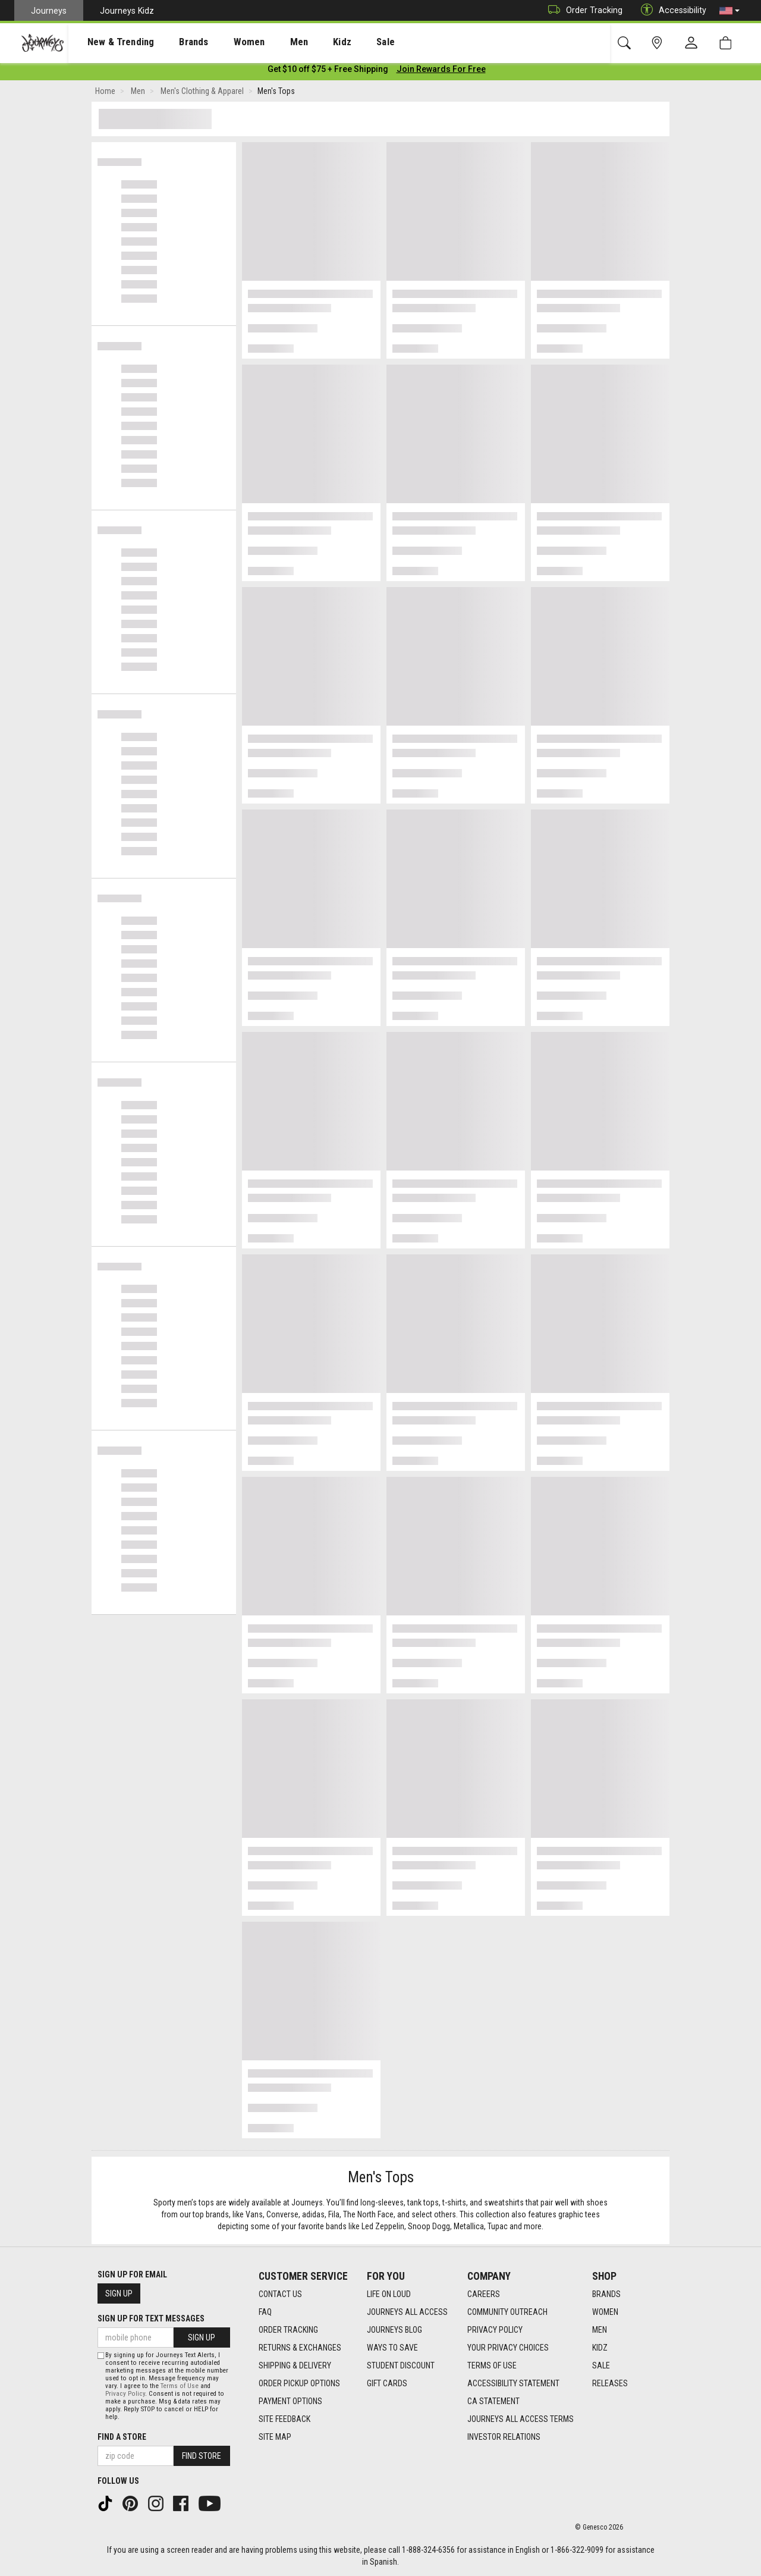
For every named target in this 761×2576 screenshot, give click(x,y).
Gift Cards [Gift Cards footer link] (387, 2383)
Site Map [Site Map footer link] (275, 2437)
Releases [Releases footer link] (610, 2383)
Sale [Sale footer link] (601, 2365)
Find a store (122, 2437)
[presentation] (110, 42)
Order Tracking (582, 10)
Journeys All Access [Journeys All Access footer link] (407, 2312)
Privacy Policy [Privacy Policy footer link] (495, 2330)
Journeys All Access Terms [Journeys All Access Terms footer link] (520, 2419)
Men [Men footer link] (599, 2330)
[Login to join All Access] (328, 71)
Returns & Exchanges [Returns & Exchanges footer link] (300, 2347)
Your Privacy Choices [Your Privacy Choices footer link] (508, 2347)
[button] (729, 11)
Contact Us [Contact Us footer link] (280, 2294)
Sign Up (119, 2293)
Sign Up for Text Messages (151, 2318)
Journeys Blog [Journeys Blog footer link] (394, 2330)
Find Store (201, 2456)
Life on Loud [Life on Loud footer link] (389, 2294)
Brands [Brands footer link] (606, 2294)
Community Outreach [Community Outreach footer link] (507, 2312)
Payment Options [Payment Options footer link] (290, 2401)
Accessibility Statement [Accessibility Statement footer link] (513, 2383)
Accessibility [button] (670, 10)
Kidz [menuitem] (306, 42)
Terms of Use (180, 2386)
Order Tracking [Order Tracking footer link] (288, 2330)
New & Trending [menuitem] (109, 42)
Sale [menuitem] (344, 42)
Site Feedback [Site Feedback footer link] (284, 2419)
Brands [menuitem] (175, 42)
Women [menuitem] (224, 42)
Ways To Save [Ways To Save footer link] (392, 2347)
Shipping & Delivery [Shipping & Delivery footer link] (295, 2365)
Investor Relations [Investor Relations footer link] (503, 2437)
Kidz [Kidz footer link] (600, 2347)
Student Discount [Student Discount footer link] (401, 2365)
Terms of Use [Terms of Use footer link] (492, 2365)
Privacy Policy (125, 2394)
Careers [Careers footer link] (483, 2294)
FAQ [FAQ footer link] (265, 2312)
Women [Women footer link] (605, 2312)
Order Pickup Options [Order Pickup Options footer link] (299, 2383)
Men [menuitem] (267, 42)
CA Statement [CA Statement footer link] (493, 2401)
